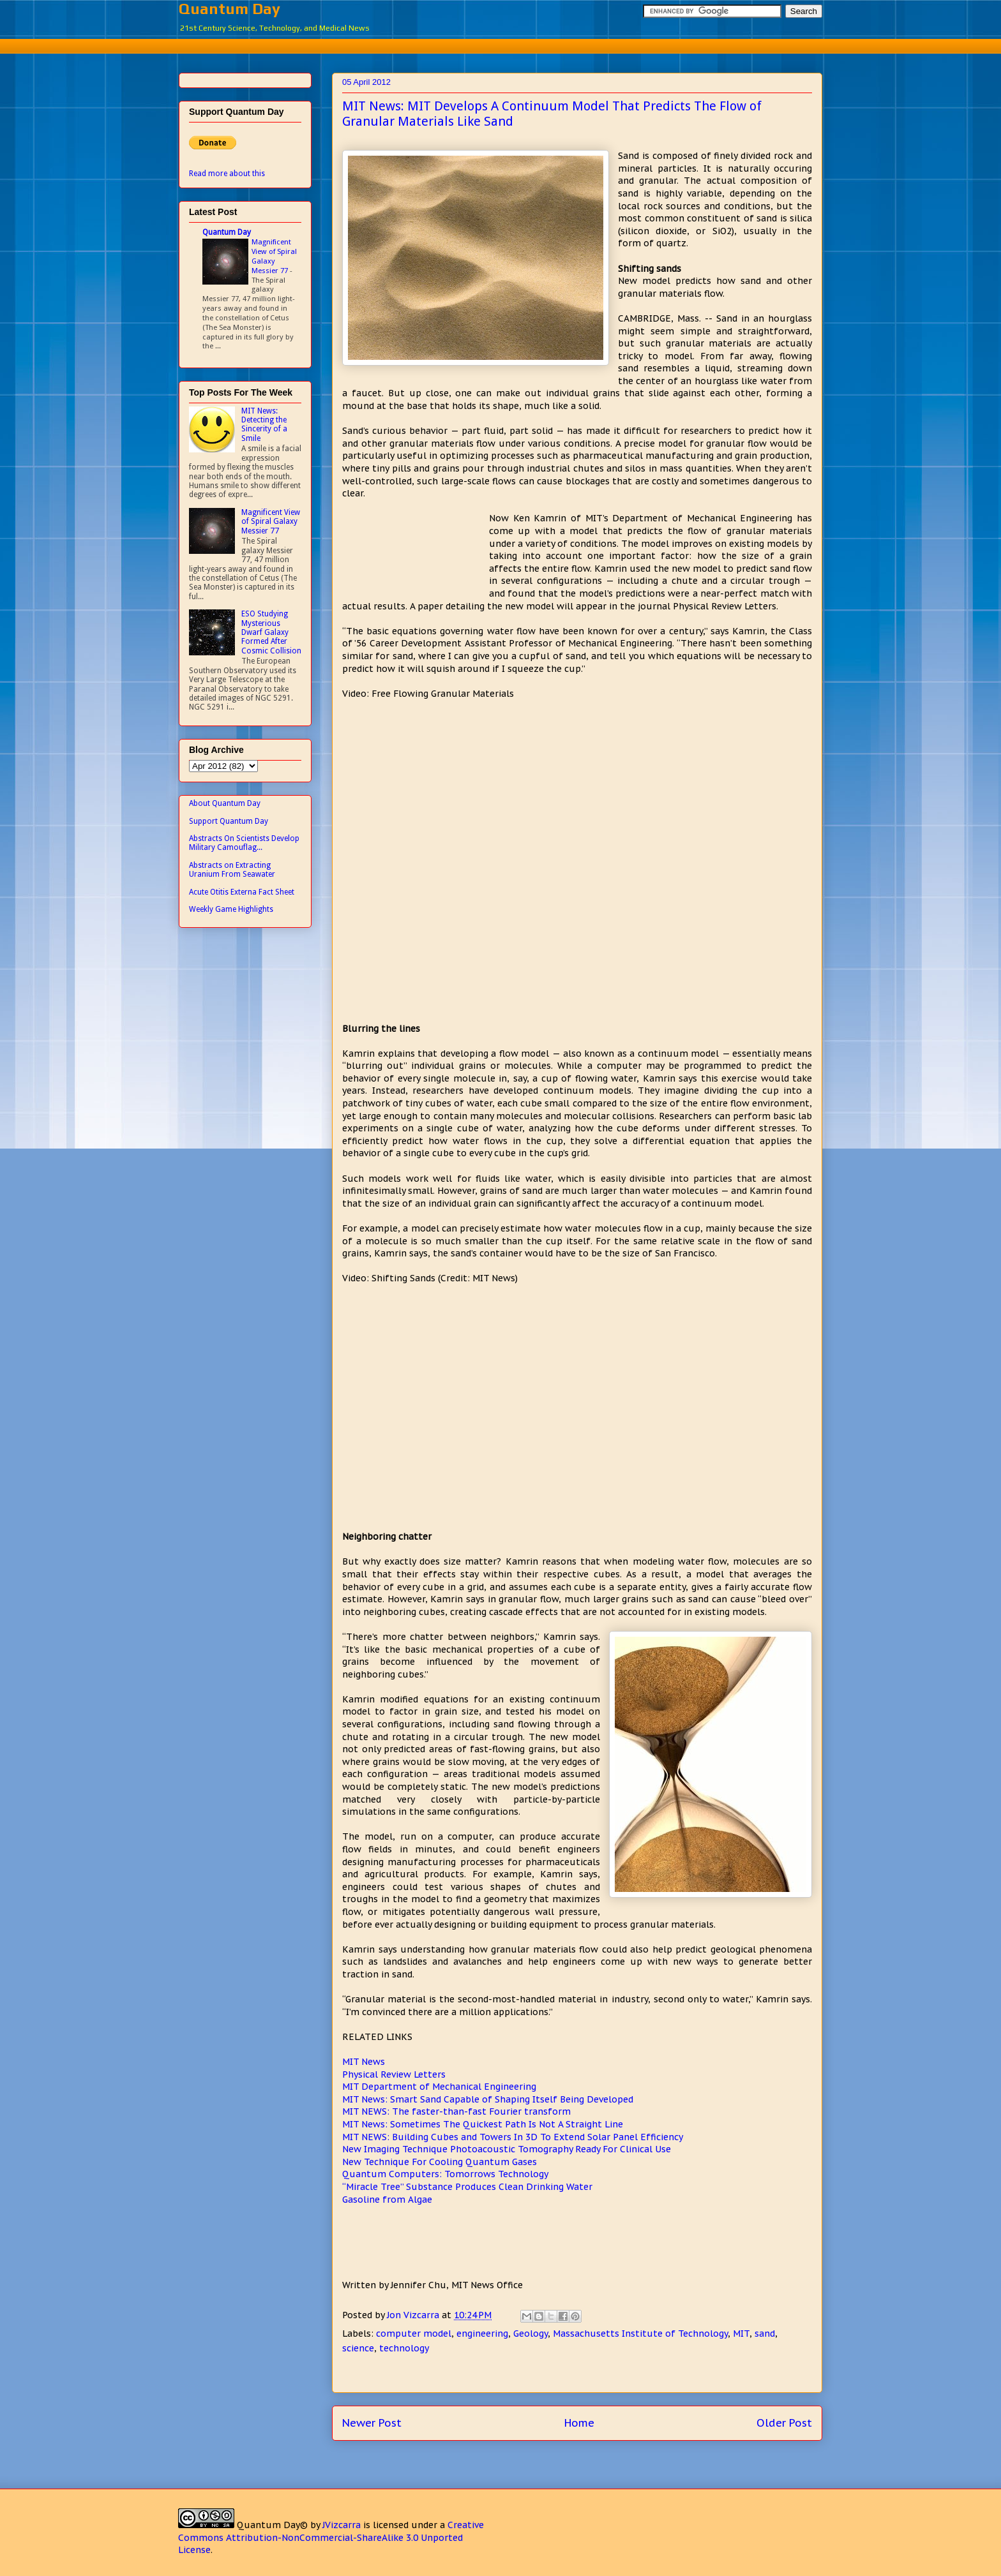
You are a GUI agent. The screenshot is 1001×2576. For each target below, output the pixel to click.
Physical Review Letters (394, 2074)
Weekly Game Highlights (231, 909)
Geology (530, 2333)
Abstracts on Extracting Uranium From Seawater (232, 870)
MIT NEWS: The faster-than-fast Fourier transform (456, 2111)
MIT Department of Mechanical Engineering (439, 2086)
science (358, 2348)
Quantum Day (229, 8)
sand (765, 2333)
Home (579, 2423)
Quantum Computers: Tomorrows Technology (445, 2174)
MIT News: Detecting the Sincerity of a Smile (264, 424)
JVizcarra (341, 2525)
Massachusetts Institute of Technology (640, 2333)
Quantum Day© (272, 2525)
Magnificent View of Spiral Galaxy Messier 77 (274, 255)
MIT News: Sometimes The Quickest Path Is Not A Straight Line (482, 2124)
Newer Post (372, 2423)
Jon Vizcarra (414, 2315)
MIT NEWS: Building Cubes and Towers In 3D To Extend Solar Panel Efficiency (512, 2137)
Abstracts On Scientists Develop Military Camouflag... (244, 843)
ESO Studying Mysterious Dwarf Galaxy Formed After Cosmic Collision (271, 632)
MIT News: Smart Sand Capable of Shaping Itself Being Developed (487, 2099)
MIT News (363, 2061)
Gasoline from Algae (387, 2199)
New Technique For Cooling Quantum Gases (439, 2162)
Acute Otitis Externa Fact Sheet (241, 892)
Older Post (784, 2423)
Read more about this (227, 173)
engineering (482, 2333)
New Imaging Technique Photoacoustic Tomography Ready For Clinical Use (506, 2149)
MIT (741, 2333)
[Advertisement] (500, 44)
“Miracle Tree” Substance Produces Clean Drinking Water (467, 2187)
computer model (413, 2333)
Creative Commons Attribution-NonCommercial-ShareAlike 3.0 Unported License (331, 2537)
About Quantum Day (224, 803)
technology (404, 2348)
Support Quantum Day (228, 821)
